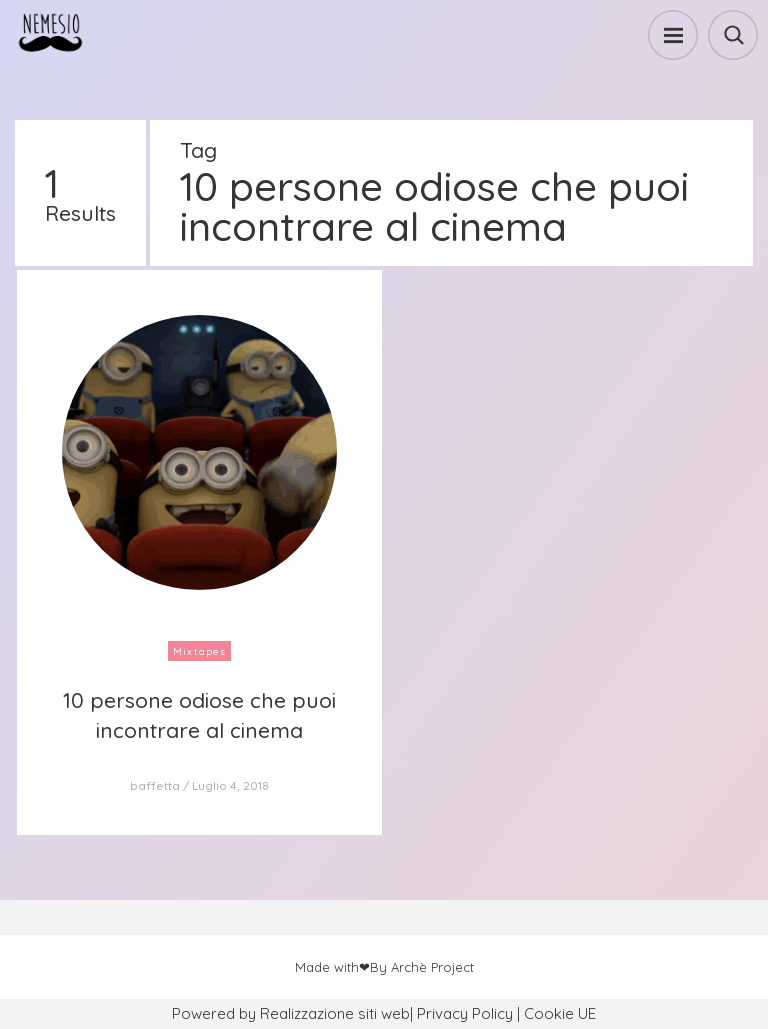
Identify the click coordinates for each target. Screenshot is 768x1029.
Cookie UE (560, 1013)
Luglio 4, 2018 (230, 785)
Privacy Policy (465, 1013)
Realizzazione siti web (335, 1013)
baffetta (155, 785)
